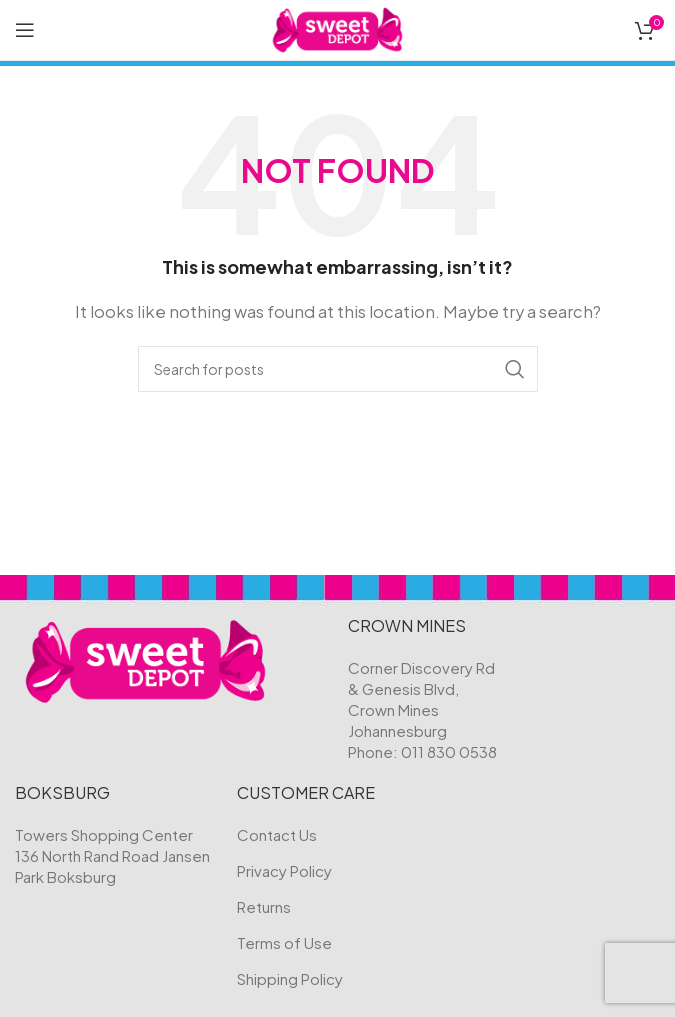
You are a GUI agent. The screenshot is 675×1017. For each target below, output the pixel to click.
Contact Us (277, 834)
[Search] (338, 369)
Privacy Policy (284, 870)
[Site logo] (337, 27)
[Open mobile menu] (25, 30)
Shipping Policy (290, 978)
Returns (264, 906)
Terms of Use (284, 942)
